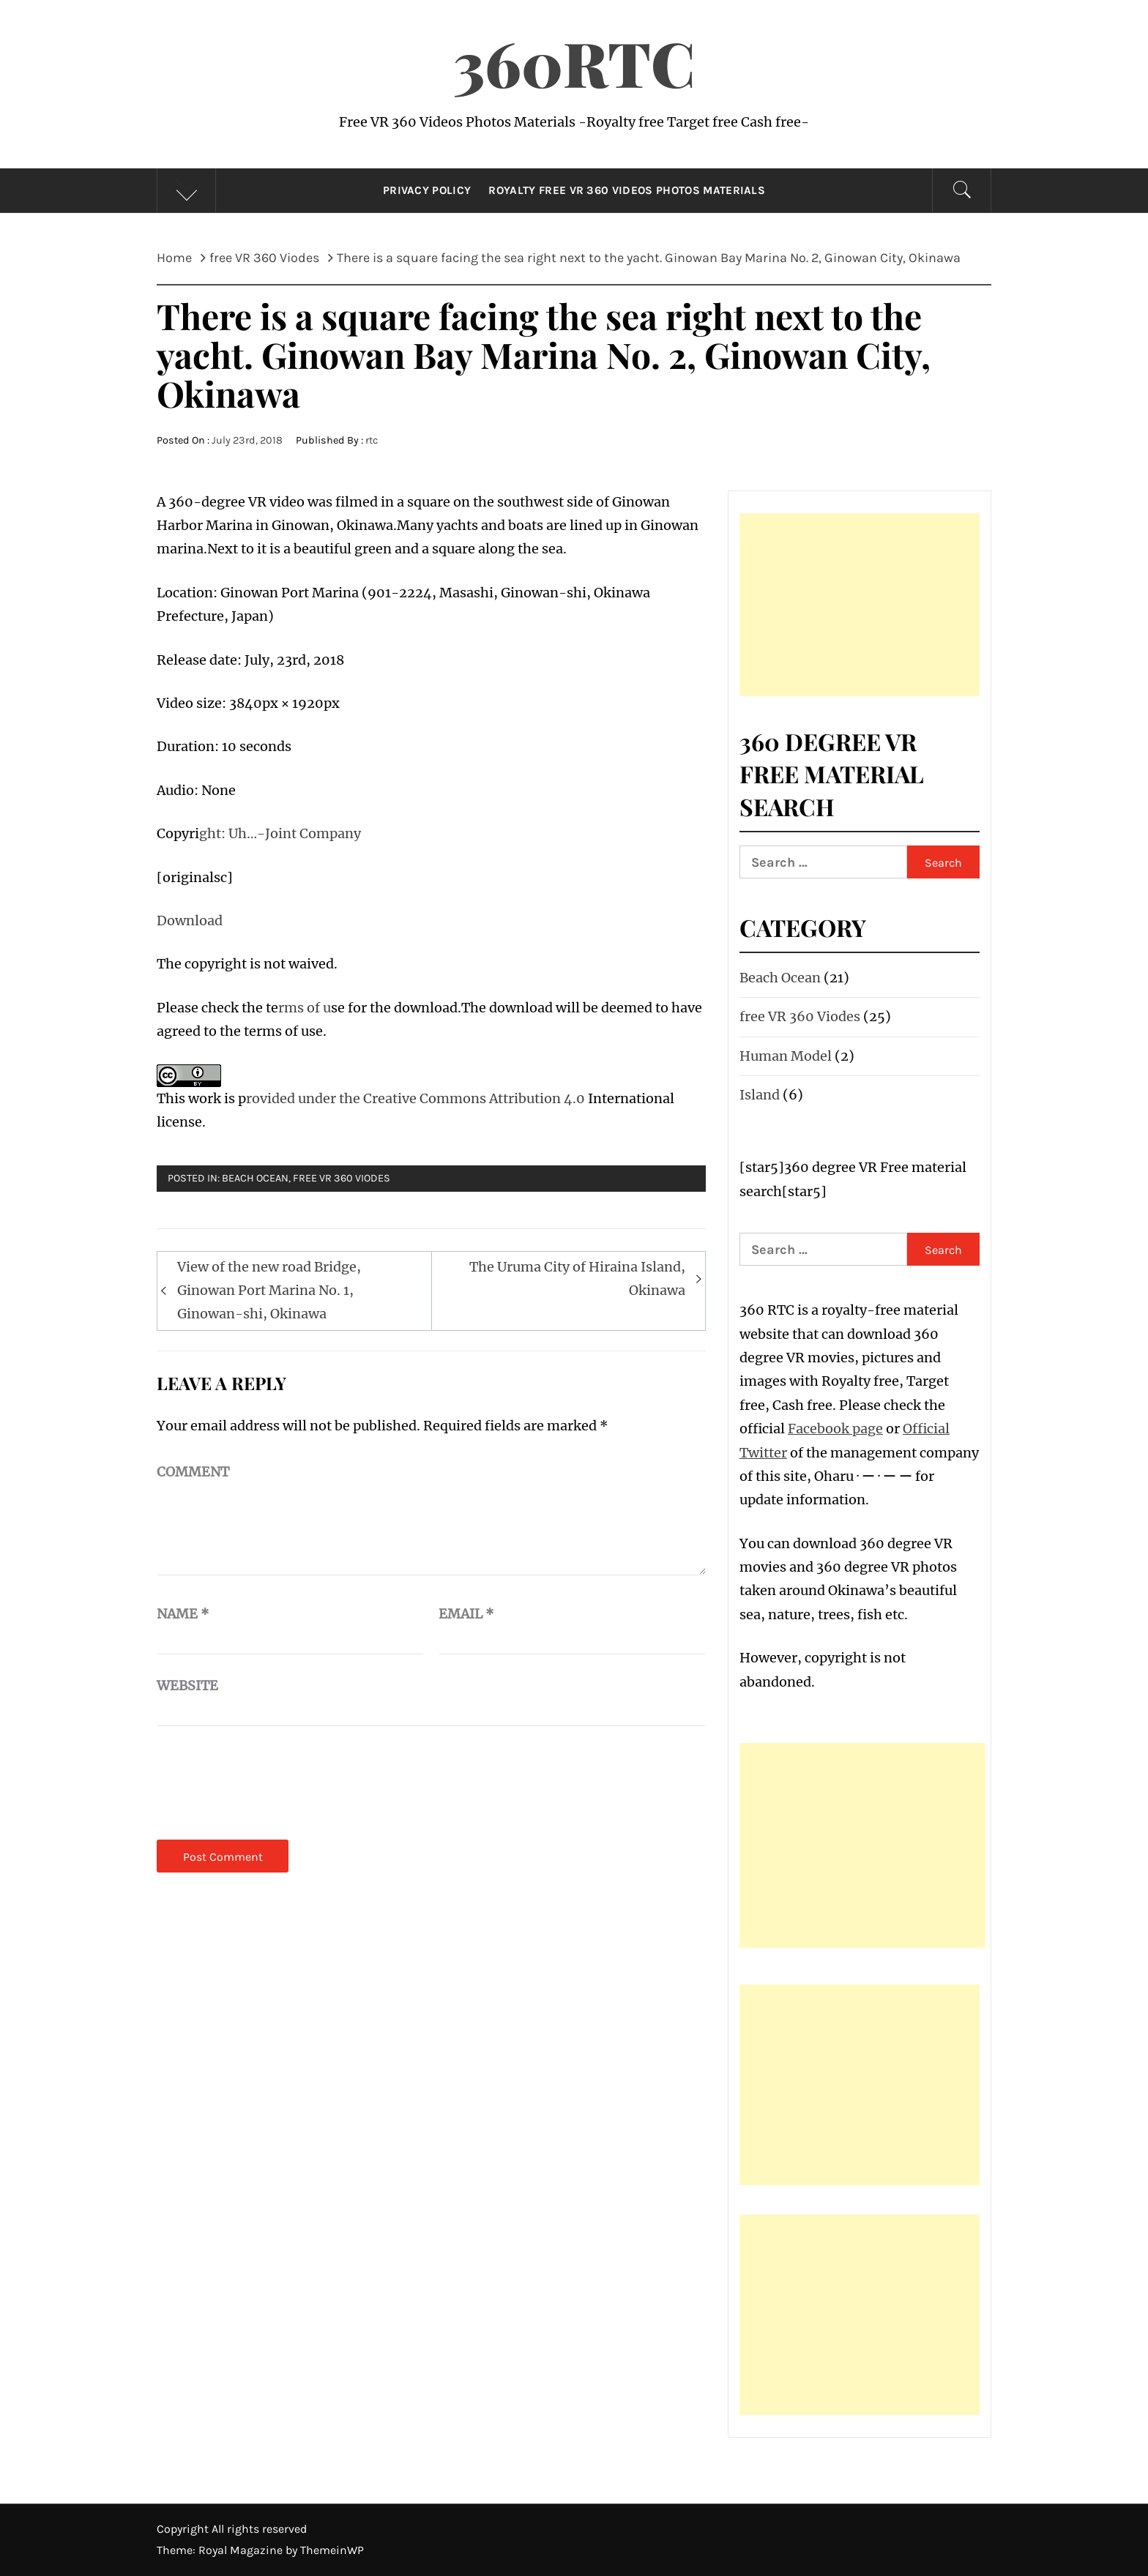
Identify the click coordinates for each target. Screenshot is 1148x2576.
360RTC (574, 62)
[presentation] (268, 1781)
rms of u (304, 1007)
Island (759, 1094)
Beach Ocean (255, 1178)
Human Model (785, 1056)
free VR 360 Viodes (341, 1178)
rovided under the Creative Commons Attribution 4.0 (417, 1098)
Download (190, 920)
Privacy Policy (427, 190)
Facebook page (835, 1428)
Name (183, 1613)
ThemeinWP (332, 2550)
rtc (371, 440)
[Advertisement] (859, 604)
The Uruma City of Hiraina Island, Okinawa (577, 1278)
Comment (193, 1471)
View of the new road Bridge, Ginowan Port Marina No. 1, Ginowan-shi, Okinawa (269, 1290)
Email (466, 1613)
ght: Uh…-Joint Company (280, 833)
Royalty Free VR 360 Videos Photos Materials (626, 190)
